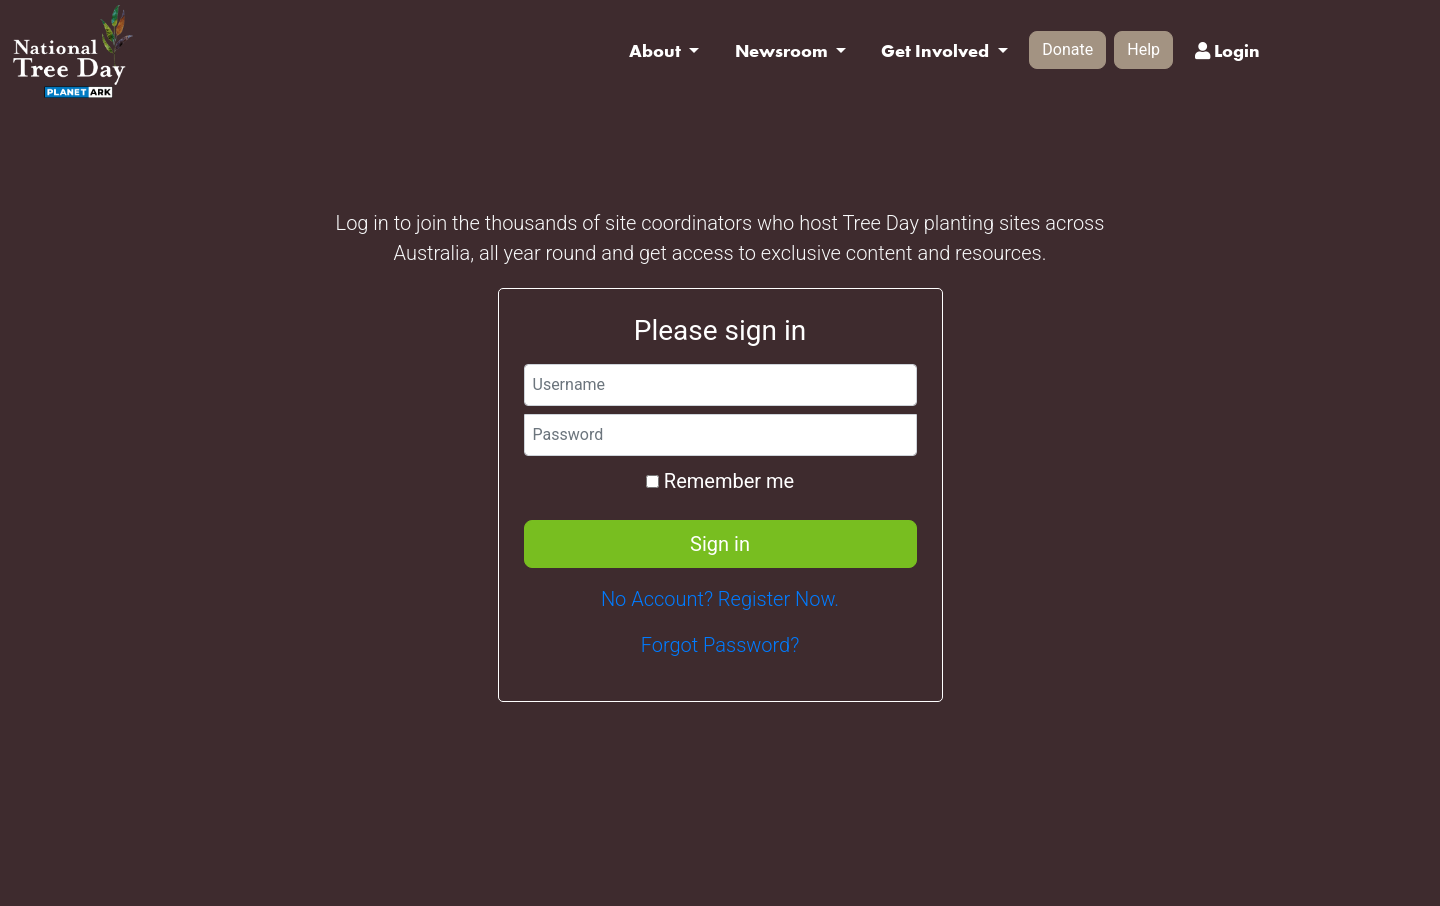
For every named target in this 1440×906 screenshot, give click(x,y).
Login (1227, 51)
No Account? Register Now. (720, 599)
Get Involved (937, 51)
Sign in (720, 544)
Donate (1067, 49)
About (657, 51)
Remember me (720, 481)
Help (1143, 49)
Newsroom (783, 51)
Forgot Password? (720, 645)
